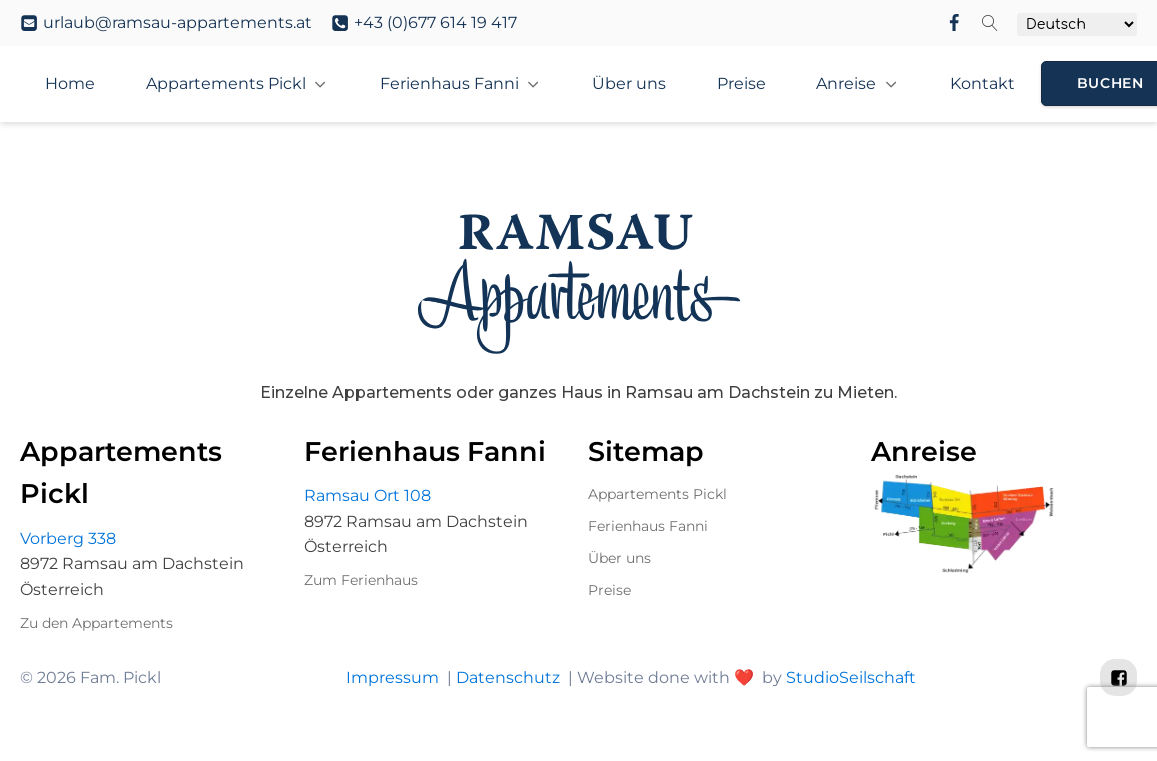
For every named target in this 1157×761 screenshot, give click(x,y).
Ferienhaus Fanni (449, 83)
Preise (609, 590)
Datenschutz (507, 677)
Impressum (391, 677)
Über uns (619, 558)
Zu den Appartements (96, 623)
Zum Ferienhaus (361, 580)
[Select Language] (1077, 24)
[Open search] (990, 23)
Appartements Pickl (226, 83)
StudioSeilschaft (850, 677)
